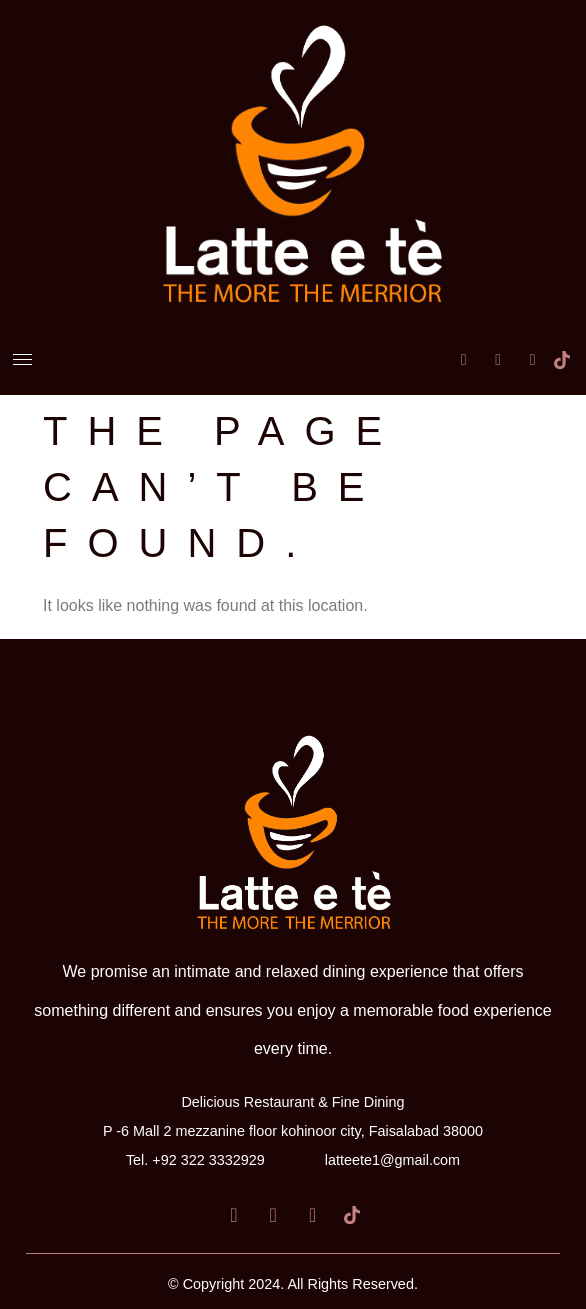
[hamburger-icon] (22, 359)
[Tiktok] (555, 342)
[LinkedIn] (486, 342)
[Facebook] (452, 342)
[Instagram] (521, 342)
